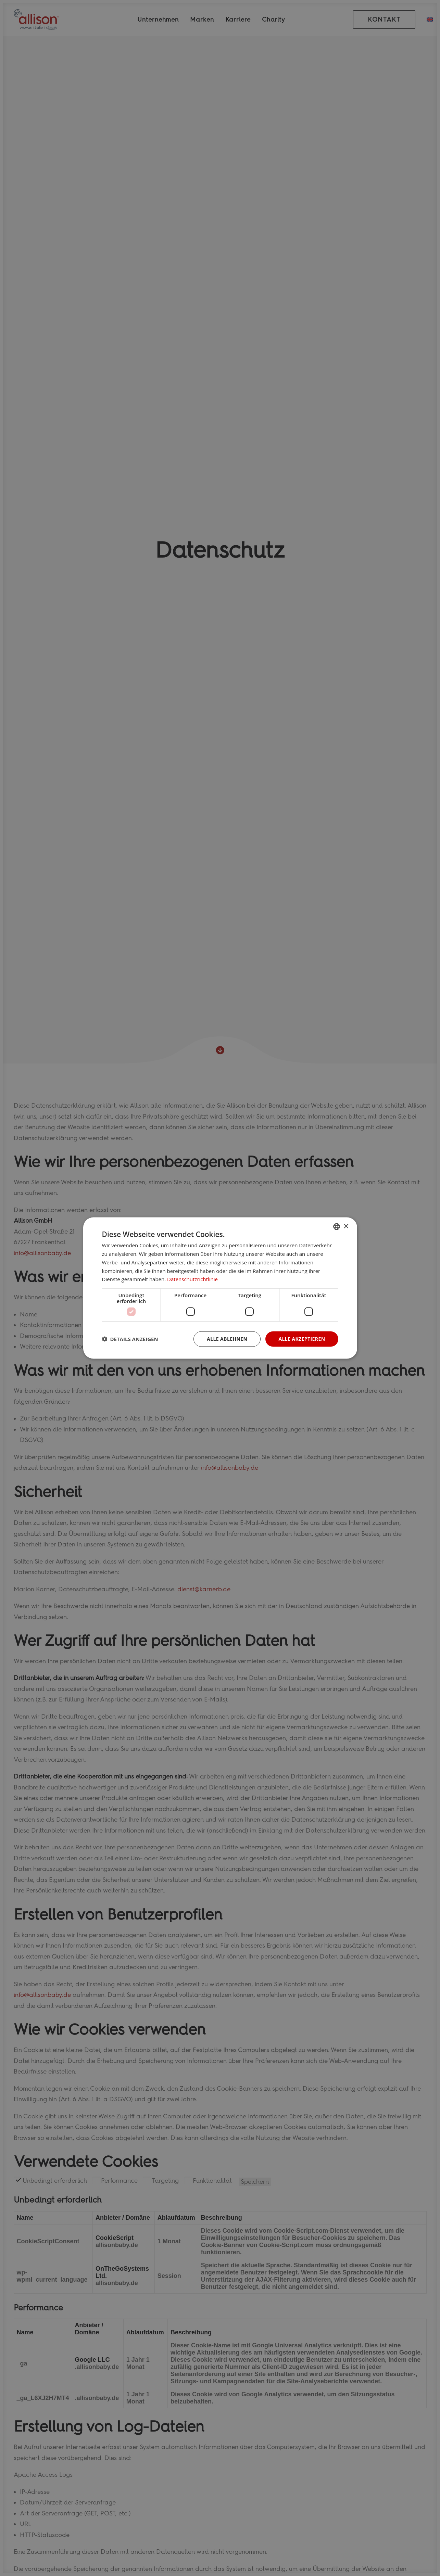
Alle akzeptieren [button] (301, 1339)
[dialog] (220, 1288)
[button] (130, 1339)
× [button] (346, 1226)
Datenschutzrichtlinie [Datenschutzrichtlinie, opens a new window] (192, 1279)
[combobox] (336, 1226)
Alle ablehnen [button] (227, 1339)
